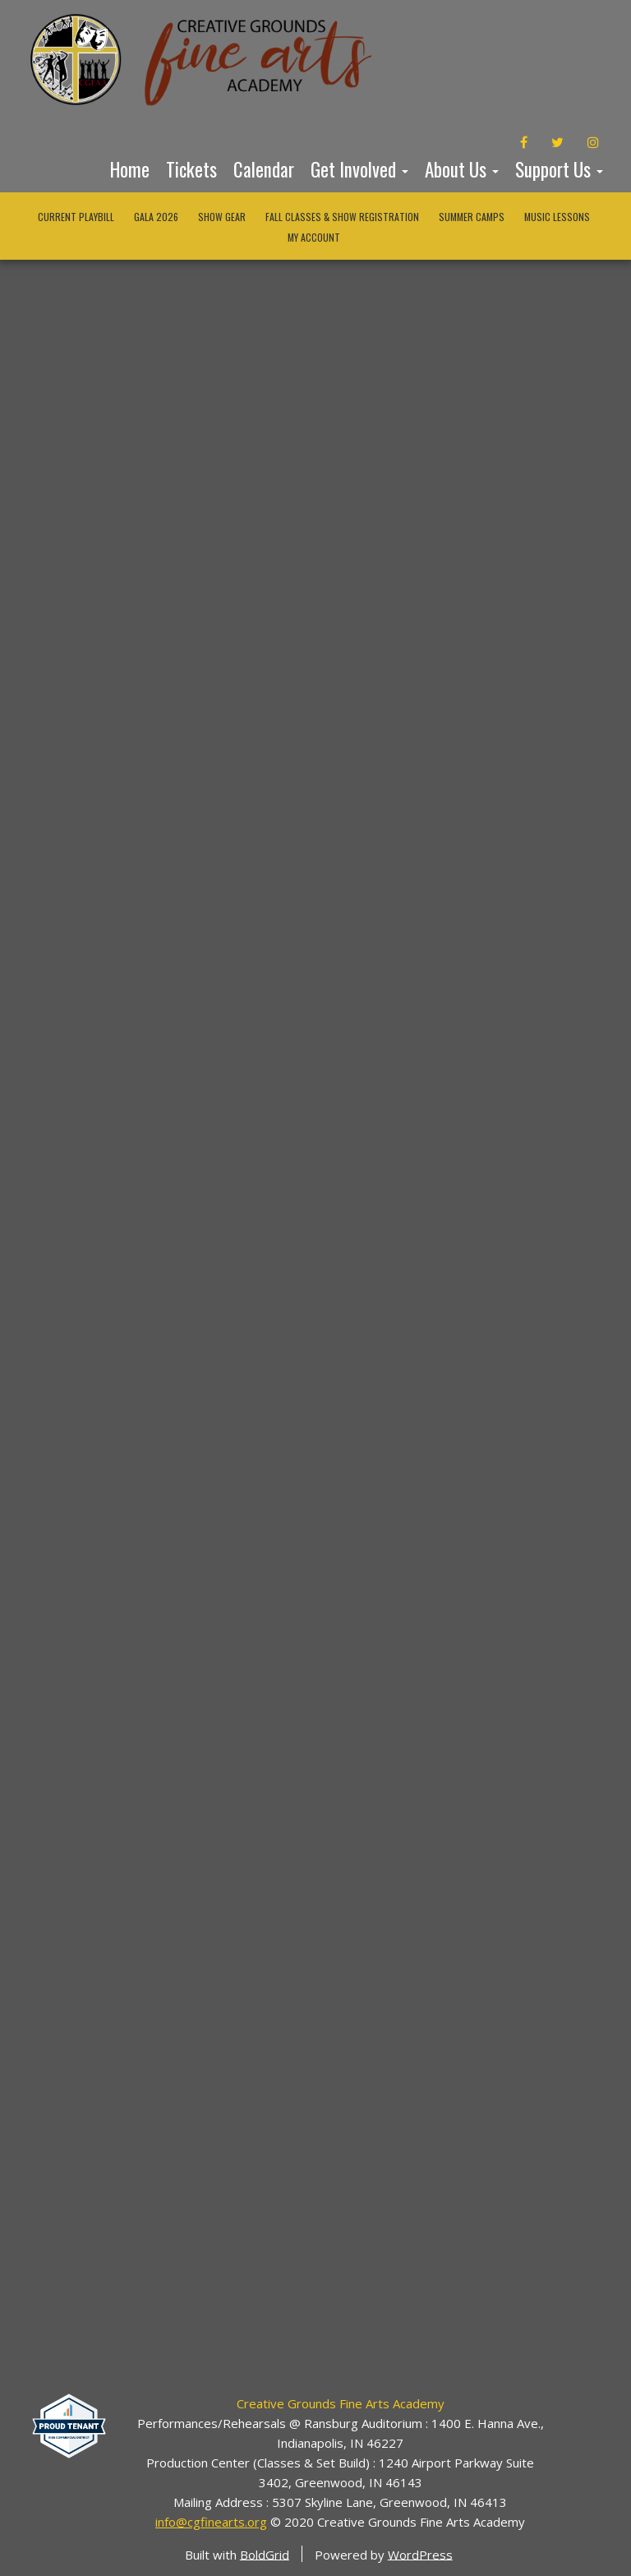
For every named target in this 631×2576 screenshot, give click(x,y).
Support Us (559, 169)
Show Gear (222, 217)
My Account (314, 237)
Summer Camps (471, 217)
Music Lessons (557, 217)
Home (130, 169)
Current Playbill (76, 217)
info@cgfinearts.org (211, 2522)
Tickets (191, 169)
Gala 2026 (156, 217)
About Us (462, 169)
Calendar (263, 169)
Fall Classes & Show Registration (342, 217)
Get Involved (359, 169)
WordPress (420, 2554)
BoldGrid (264, 2554)
